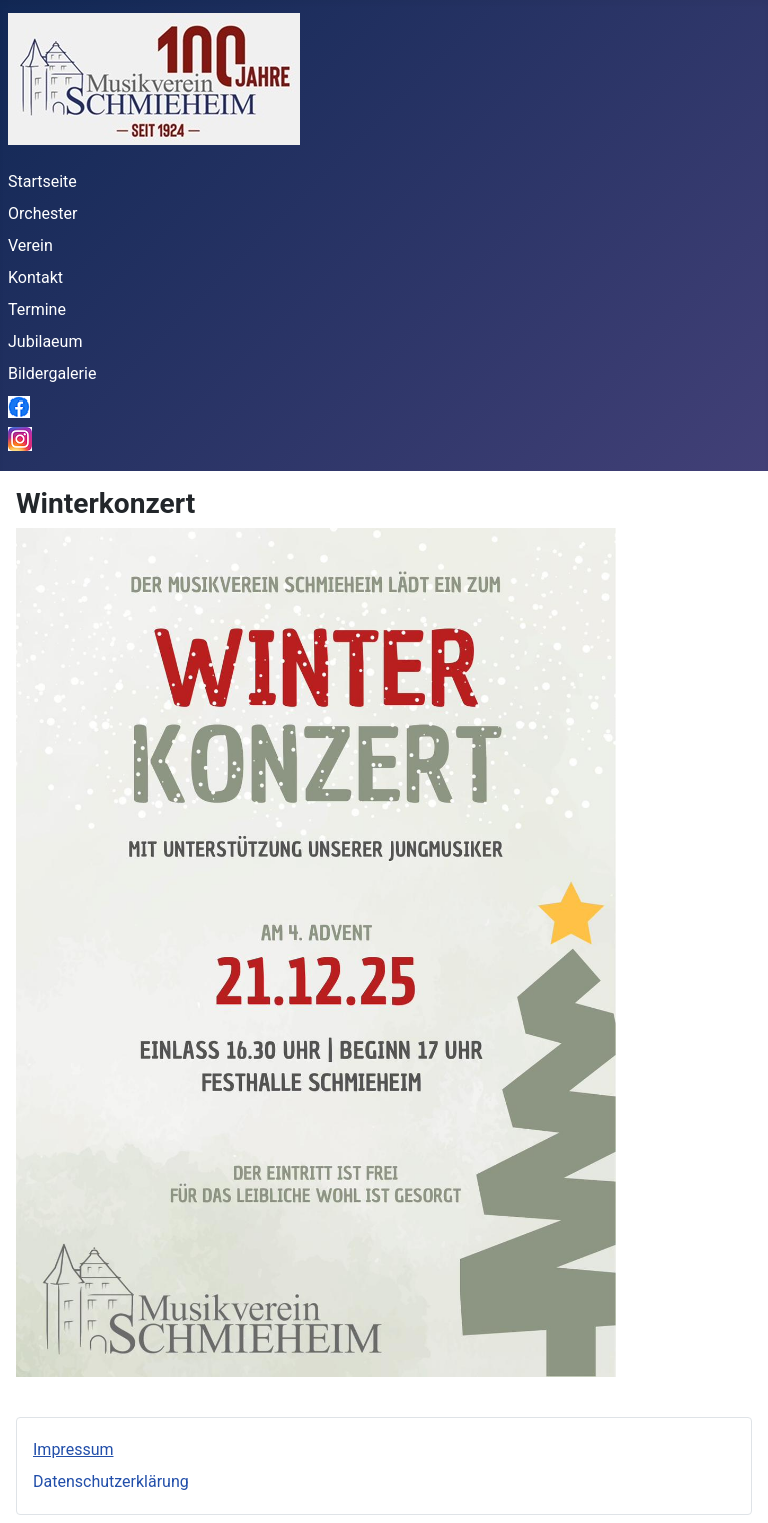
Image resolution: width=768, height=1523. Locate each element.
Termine (37, 309)
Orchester (42, 213)
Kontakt (35, 277)
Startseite (42, 181)
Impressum (73, 1449)
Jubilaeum (45, 341)
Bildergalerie (52, 373)
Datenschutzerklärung (111, 1481)
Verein (30, 245)
